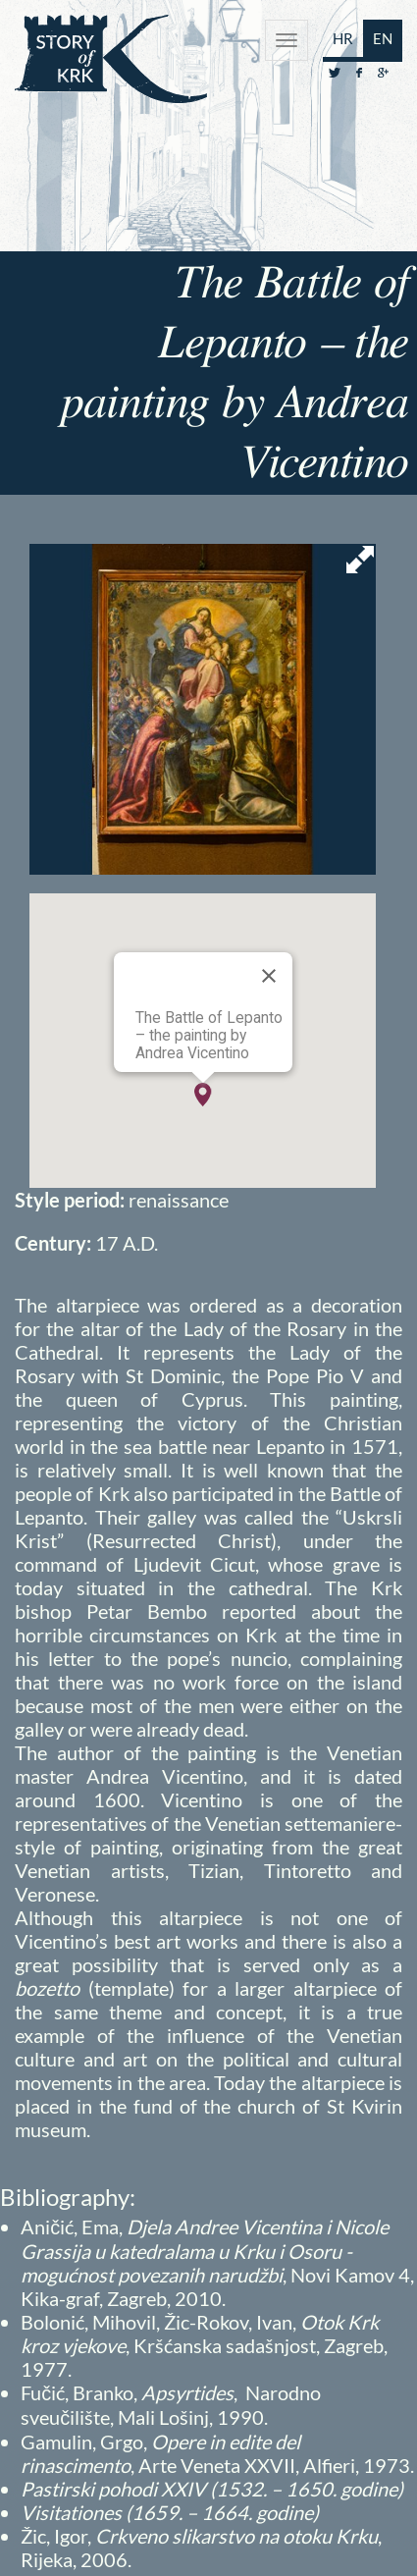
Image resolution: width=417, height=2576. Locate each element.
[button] (203, 1094)
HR (343, 38)
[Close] (268, 975)
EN (382, 38)
